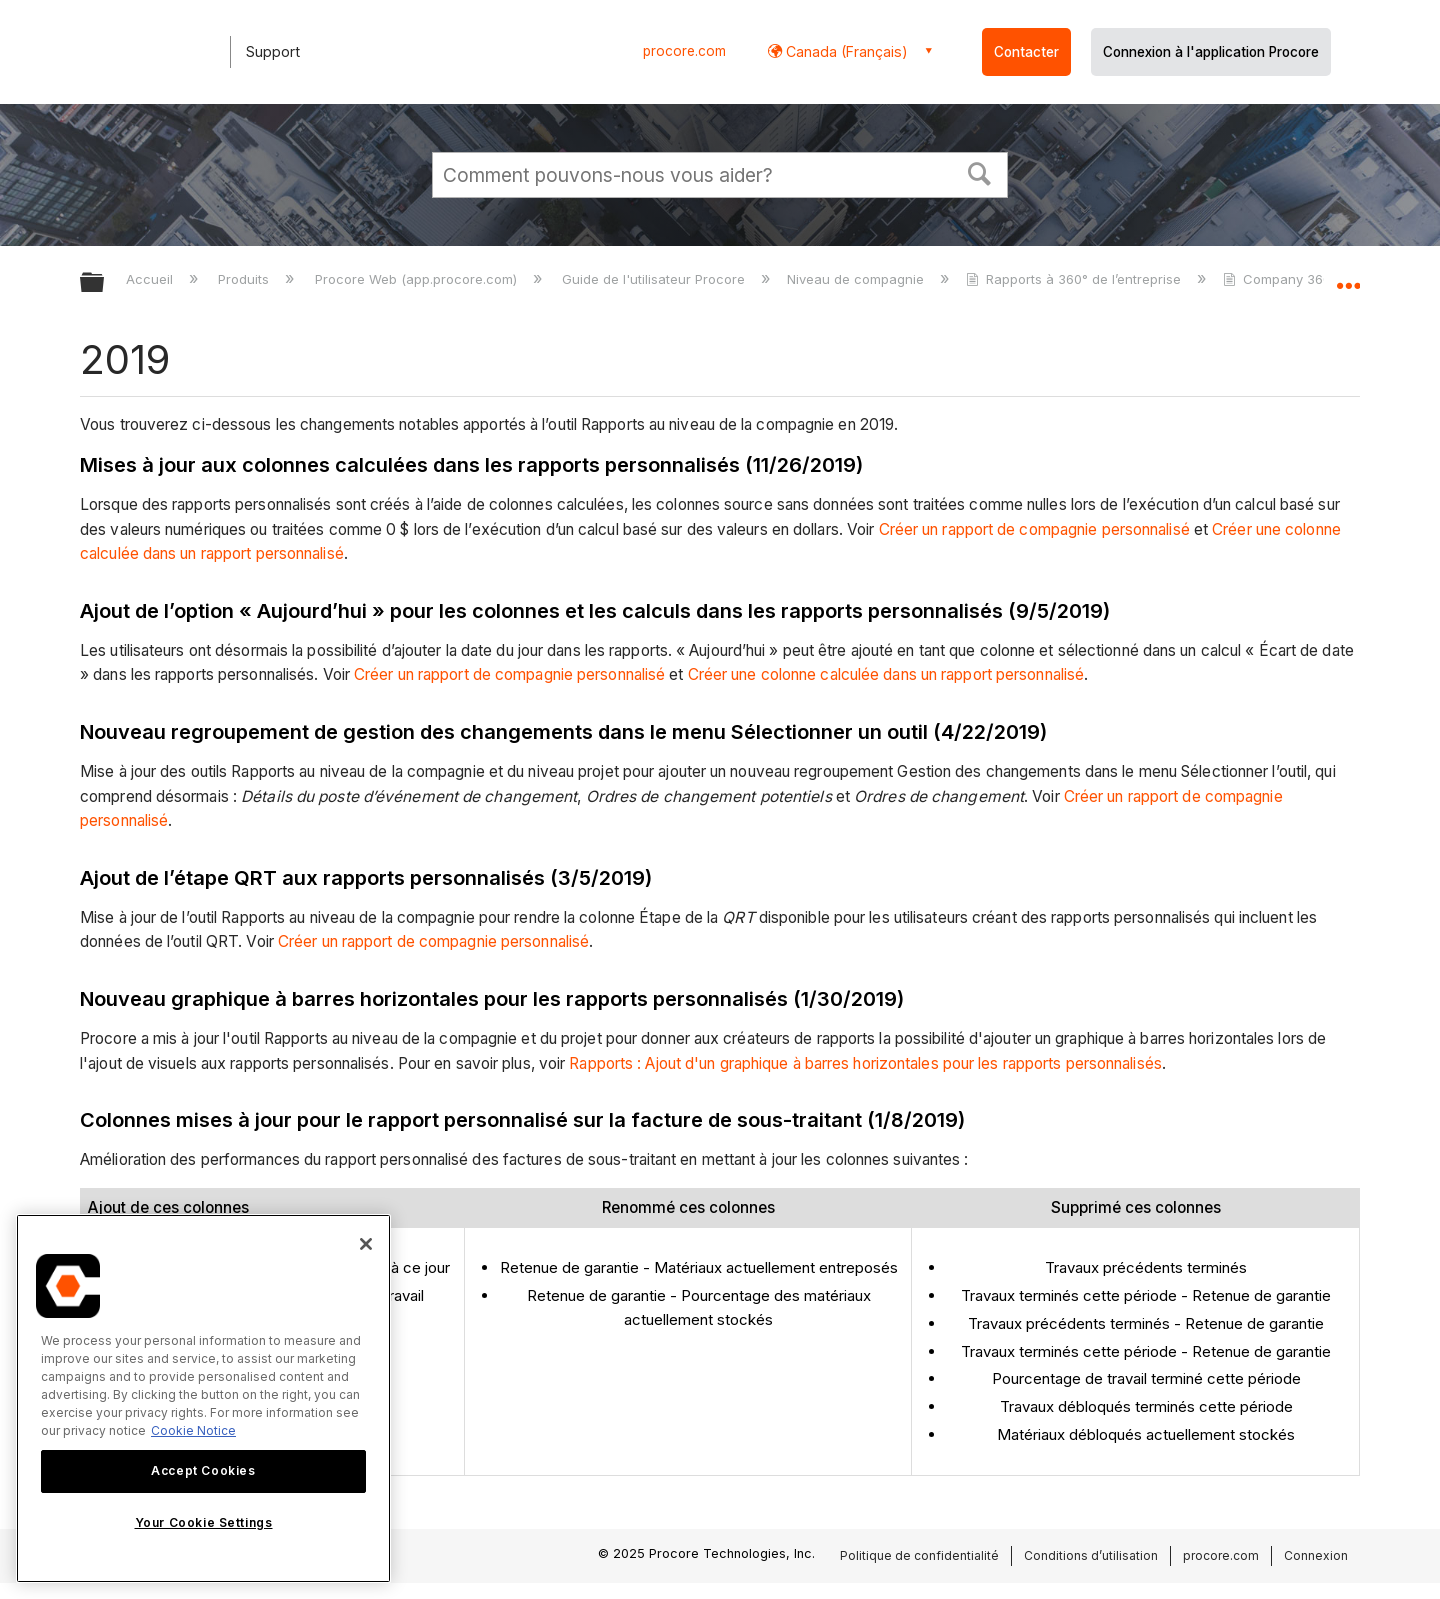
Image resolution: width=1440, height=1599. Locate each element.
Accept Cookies (203, 1470)
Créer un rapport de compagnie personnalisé (1034, 529)
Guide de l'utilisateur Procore (655, 279)
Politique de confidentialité (919, 1555)
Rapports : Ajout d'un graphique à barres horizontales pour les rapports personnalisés (865, 1063)
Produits (245, 279)
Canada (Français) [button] (845, 51)
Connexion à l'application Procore (1211, 52)
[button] (980, 172)
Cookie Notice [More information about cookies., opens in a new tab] (193, 1430)
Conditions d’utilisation (1091, 1555)
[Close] (366, 1244)
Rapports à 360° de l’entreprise (1075, 279)
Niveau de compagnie (857, 279)
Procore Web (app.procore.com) (418, 279)
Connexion (1316, 1555)
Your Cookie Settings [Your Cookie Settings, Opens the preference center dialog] (204, 1522)
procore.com (684, 51)
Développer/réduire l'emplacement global (1348, 277)
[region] (203, 1398)
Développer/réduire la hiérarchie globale (105, 283)
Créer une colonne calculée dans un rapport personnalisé (886, 674)
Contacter (1026, 52)
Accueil (151, 279)
